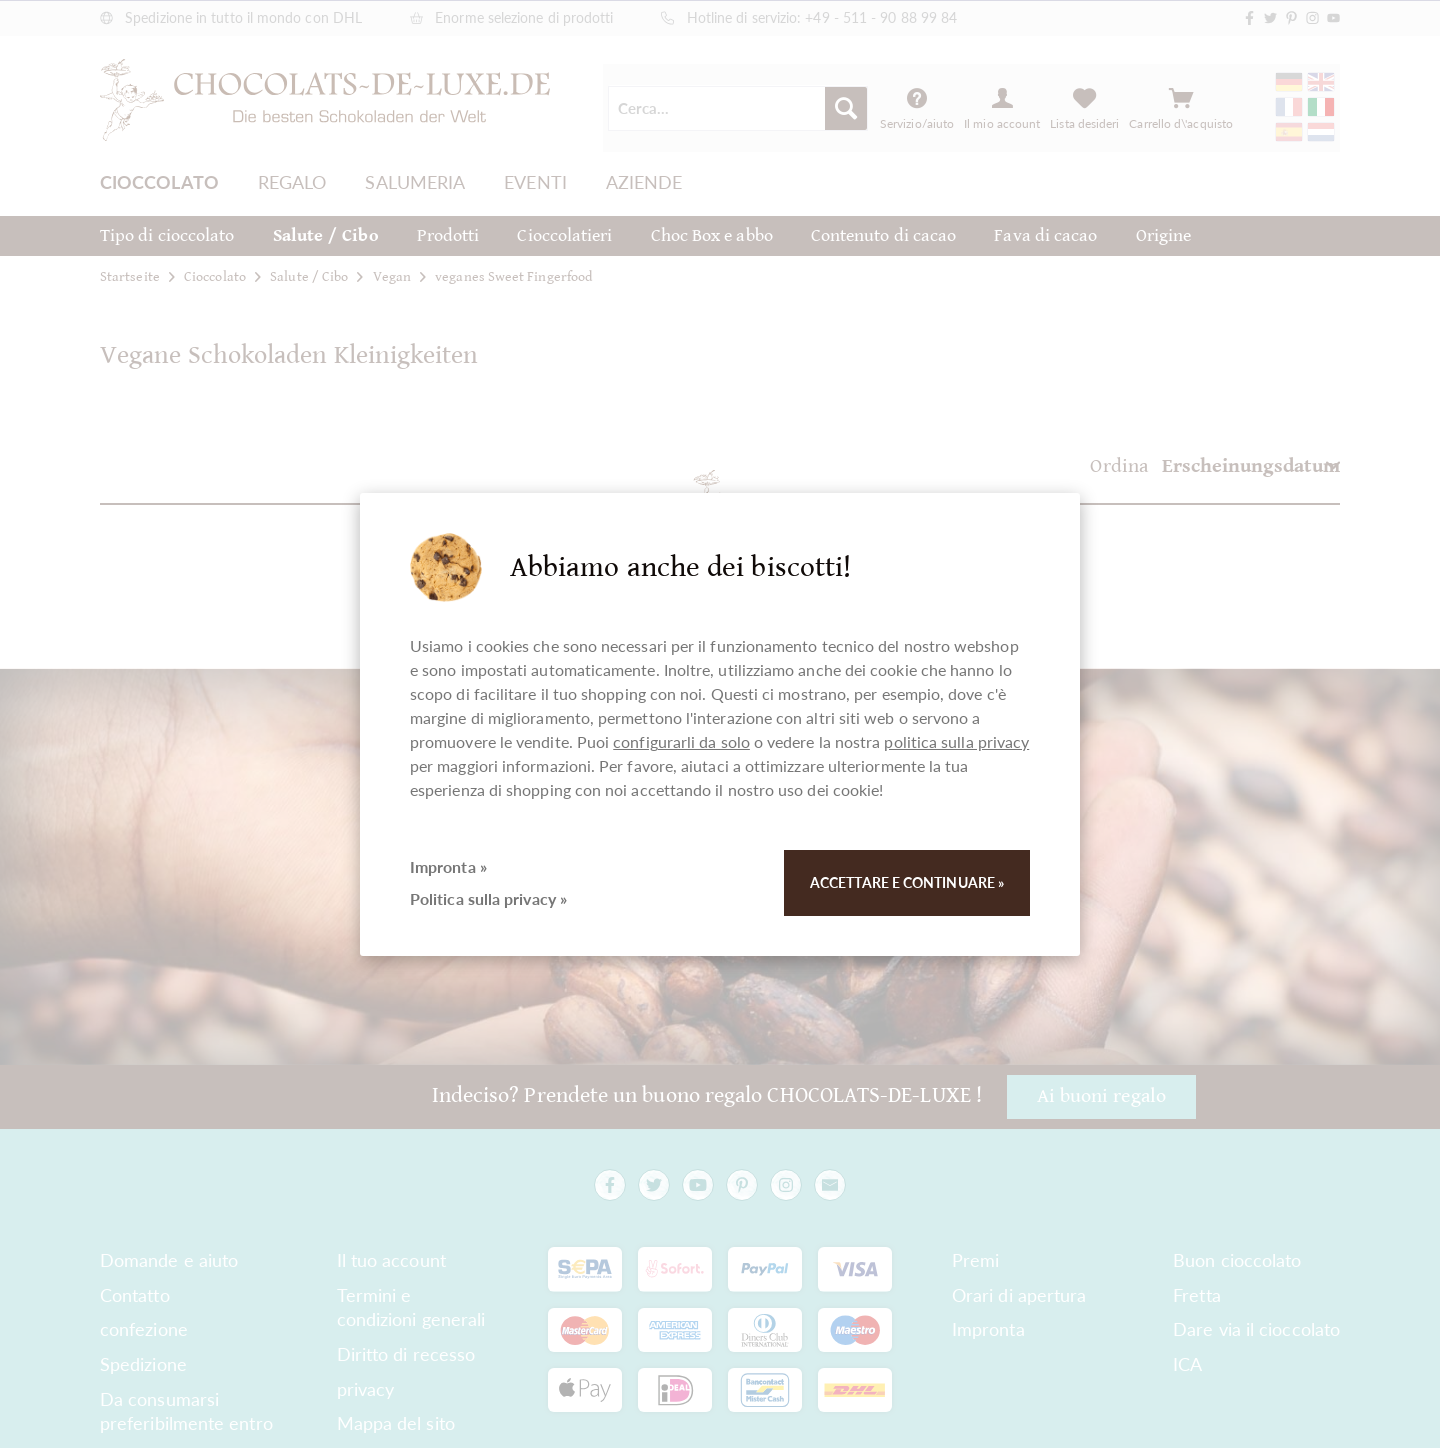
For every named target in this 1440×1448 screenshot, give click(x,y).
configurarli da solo (681, 741)
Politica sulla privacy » (488, 898)
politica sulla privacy (956, 741)
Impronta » (448, 866)
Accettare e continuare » (907, 882)
